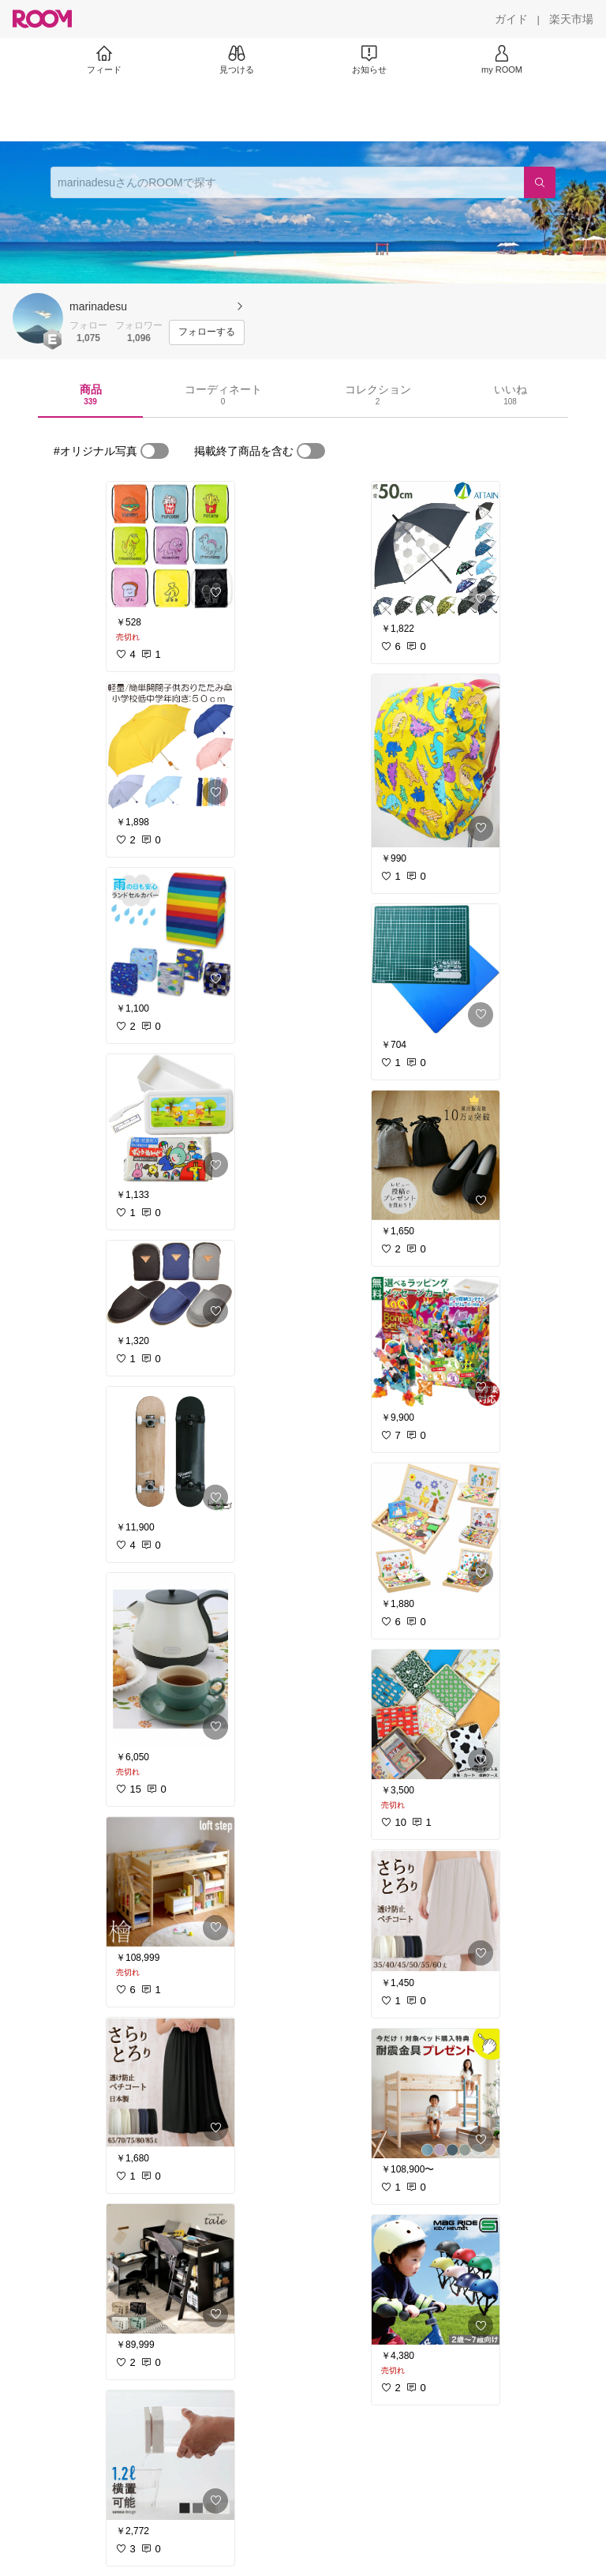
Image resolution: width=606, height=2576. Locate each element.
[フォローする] (207, 332)
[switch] (154, 451)
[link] (170, 546)
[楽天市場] (571, 19)
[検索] (540, 182)
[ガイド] (511, 19)
